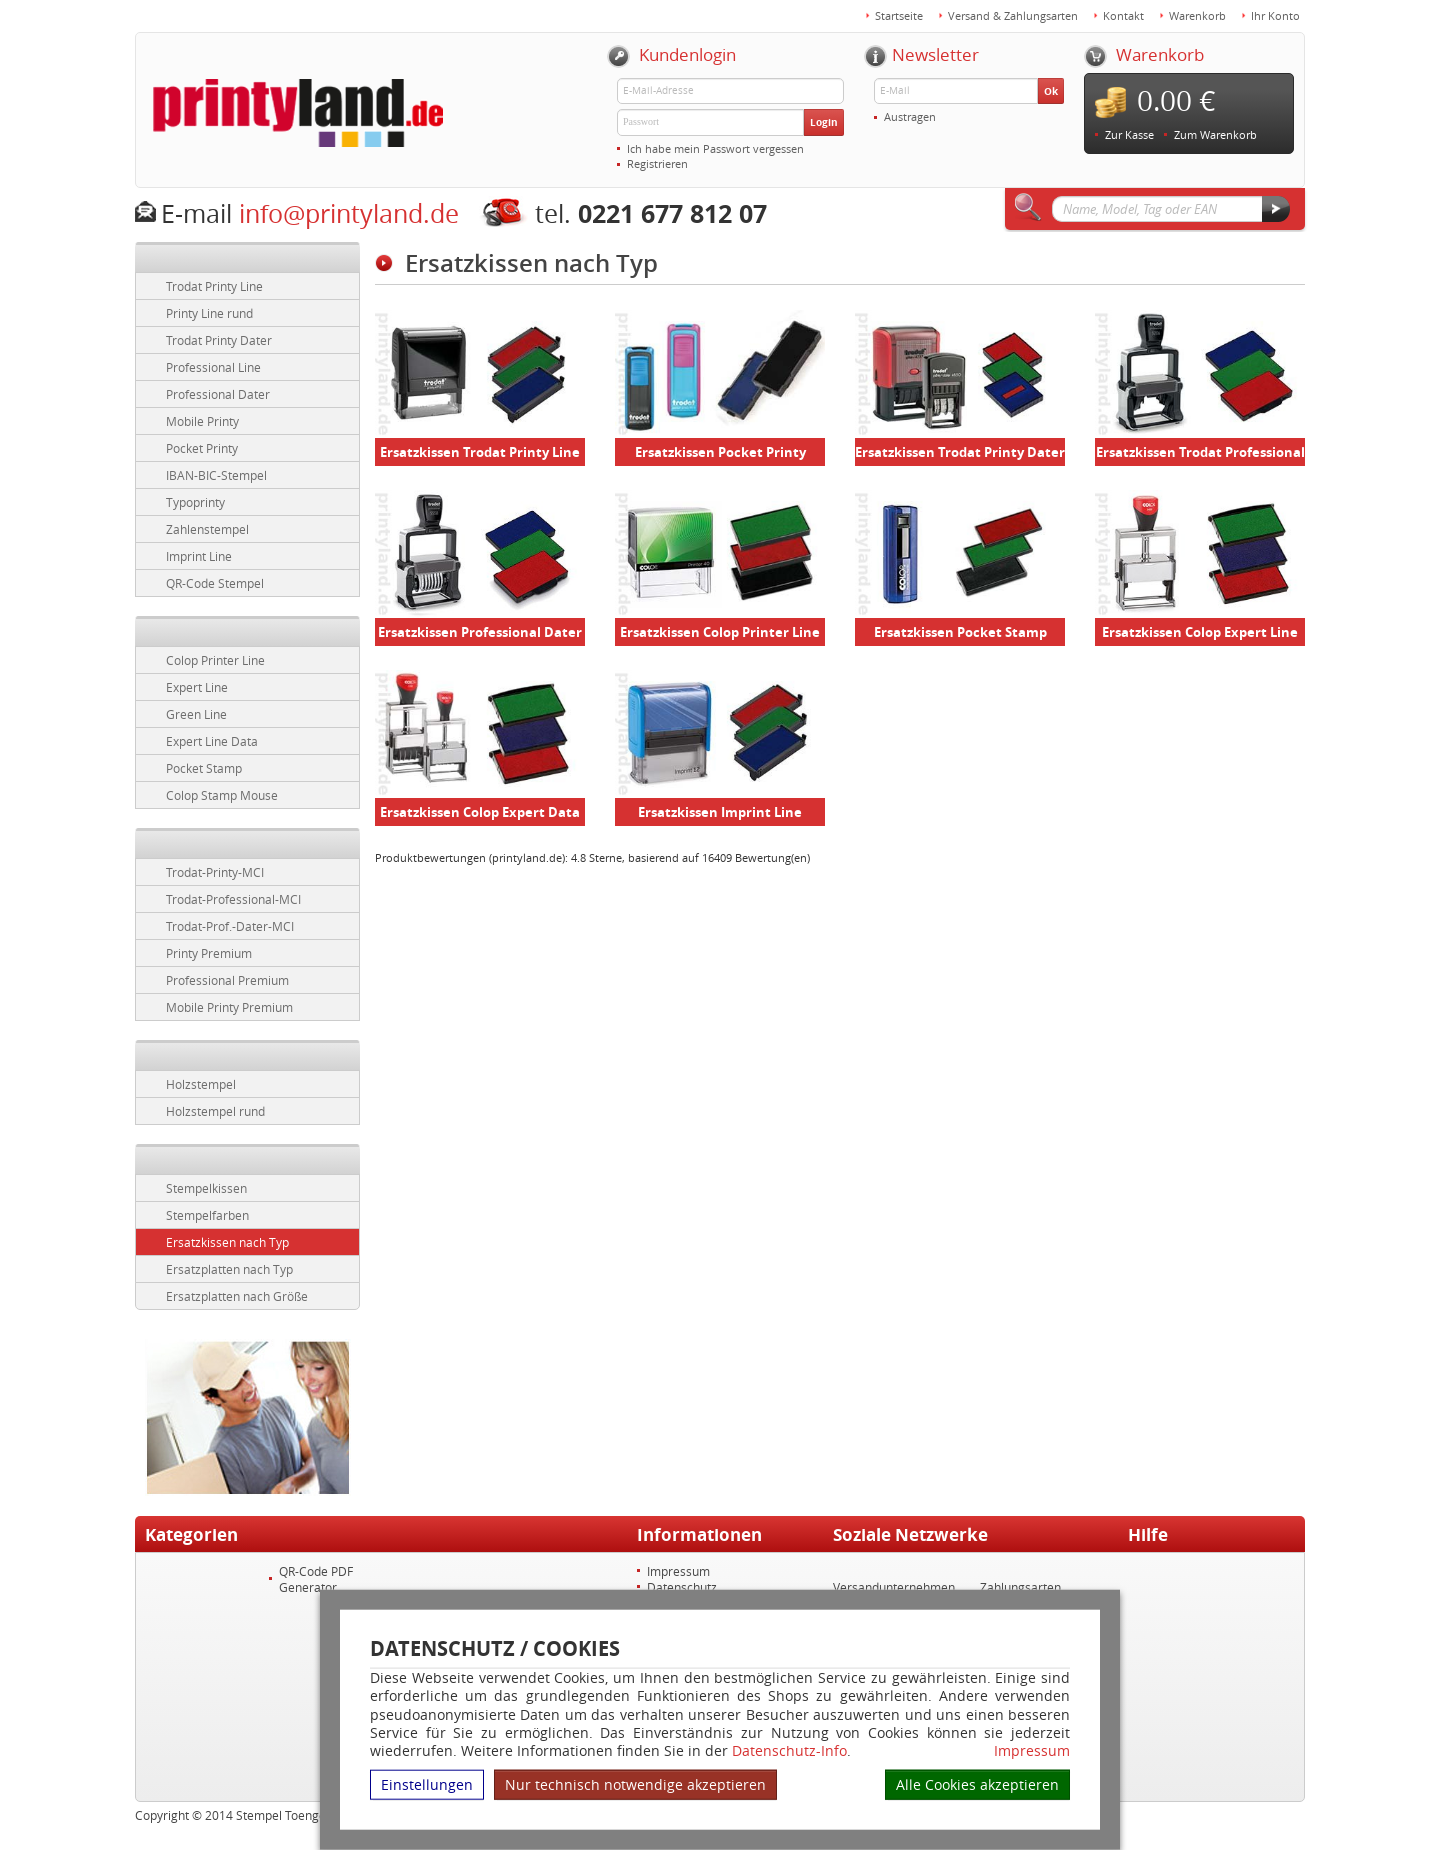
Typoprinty (195, 502)
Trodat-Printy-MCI (215, 872)
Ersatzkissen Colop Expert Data (480, 812)
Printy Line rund (209, 313)
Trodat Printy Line (214, 286)
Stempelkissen (206, 1188)
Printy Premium (209, 953)
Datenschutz (682, 1587)
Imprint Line (199, 556)
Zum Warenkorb (1215, 134)
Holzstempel (201, 1084)
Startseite (899, 15)
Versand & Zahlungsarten (1013, 15)
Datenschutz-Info (789, 1750)
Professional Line (213, 367)
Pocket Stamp (204, 768)
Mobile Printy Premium (229, 1007)
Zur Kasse (1129, 134)
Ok (1051, 91)
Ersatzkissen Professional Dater (480, 632)
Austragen (910, 116)
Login (824, 122)
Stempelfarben (207, 1215)
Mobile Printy (202, 421)
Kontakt (1123, 15)
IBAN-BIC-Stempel (216, 475)
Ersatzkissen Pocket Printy (720, 452)
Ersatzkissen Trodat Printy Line (480, 452)
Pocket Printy (202, 448)
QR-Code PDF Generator (316, 1579)
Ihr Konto (1275, 15)
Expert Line (197, 687)
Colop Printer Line (215, 660)
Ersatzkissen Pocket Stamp (960, 632)
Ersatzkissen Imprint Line (720, 812)
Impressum (1032, 1751)
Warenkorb (1197, 15)
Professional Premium (227, 980)
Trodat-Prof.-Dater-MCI (230, 926)
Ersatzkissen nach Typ (227, 1242)
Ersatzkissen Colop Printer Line (720, 632)
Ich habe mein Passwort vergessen (715, 148)
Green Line (196, 714)
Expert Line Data (212, 741)
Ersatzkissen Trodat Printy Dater (960, 452)
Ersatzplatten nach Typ (229, 1269)
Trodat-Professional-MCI (233, 899)
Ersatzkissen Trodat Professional (1200, 452)
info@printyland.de (349, 213)
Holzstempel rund (215, 1111)
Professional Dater (218, 394)
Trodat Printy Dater (219, 340)
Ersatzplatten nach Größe (237, 1296)
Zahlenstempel (207, 529)
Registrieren (657, 163)
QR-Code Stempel (215, 583)
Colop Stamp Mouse (222, 795)
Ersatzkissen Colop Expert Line (1200, 632)
